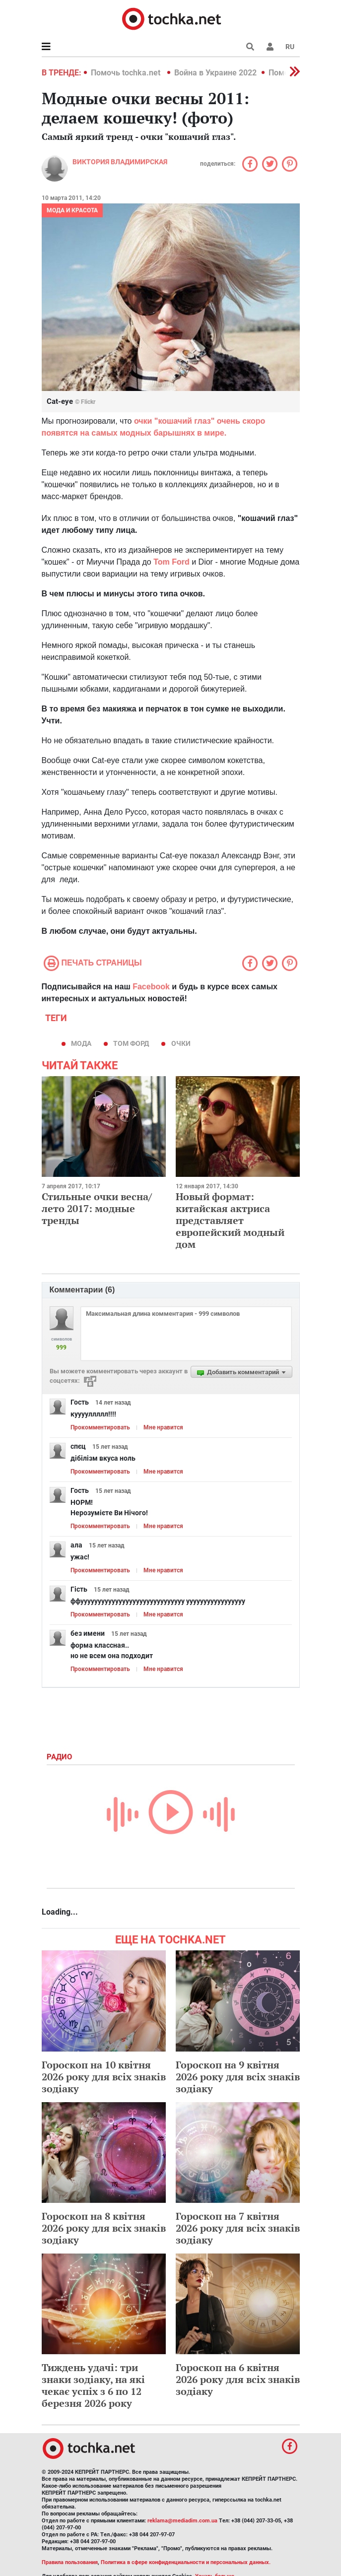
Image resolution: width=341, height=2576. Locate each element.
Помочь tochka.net (126, 72)
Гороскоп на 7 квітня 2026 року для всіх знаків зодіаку (238, 2228)
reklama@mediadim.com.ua (182, 2520)
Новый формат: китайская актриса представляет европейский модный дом (230, 1220)
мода (81, 1043)
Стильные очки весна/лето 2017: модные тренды (97, 1208)
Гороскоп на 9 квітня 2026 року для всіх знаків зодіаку (238, 2076)
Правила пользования (70, 2562)
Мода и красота (72, 210)
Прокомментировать (100, 1427)
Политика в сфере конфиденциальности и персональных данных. (186, 2562)
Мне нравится (163, 1427)
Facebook (151, 986)
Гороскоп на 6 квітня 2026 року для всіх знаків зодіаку (238, 2379)
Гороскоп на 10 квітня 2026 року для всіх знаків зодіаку (104, 2076)
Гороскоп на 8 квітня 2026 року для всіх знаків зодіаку (104, 2228)
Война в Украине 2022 (215, 72)
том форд (131, 1043)
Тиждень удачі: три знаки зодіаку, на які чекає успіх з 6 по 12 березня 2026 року (93, 2385)
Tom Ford (171, 562)
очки (181, 1043)
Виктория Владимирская (119, 162)
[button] (270, 47)
